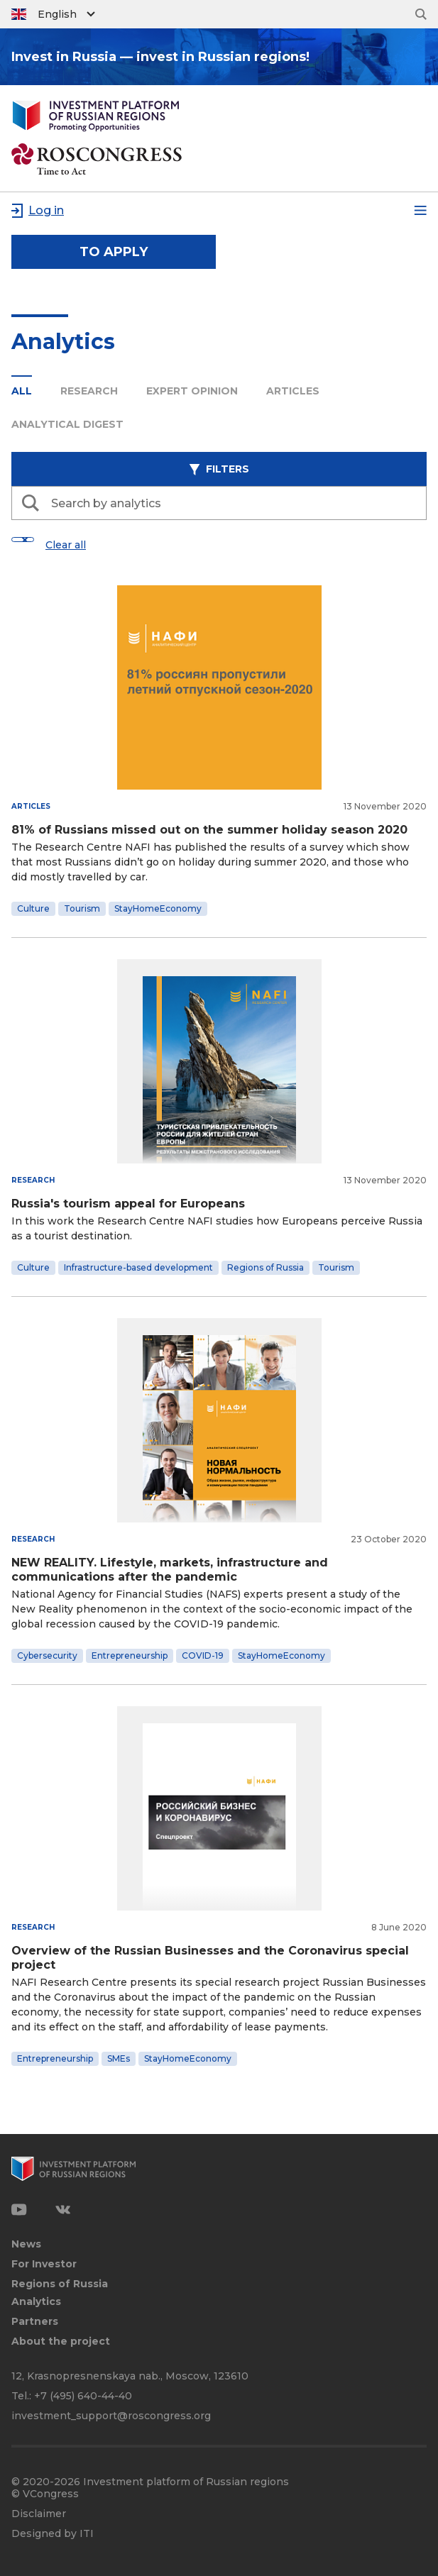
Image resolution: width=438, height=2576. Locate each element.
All (21, 391)
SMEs (118, 2058)
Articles (292, 391)
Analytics (36, 2302)
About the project (60, 2341)
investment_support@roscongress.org (111, 2415)
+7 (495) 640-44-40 (83, 2395)
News (26, 2244)
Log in (46, 210)
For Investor (44, 2264)
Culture (33, 908)
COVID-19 (203, 1655)
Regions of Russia (265, 1267)
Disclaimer (38, 2514)
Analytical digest (67, 424)
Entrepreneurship (130, 1655)
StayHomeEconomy (158, 908)
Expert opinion (192, 391)
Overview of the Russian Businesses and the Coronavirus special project (210, 1958)
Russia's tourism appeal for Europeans (128, 1203)
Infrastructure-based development (138, 1267)
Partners (34, 2322)
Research (89, 391)
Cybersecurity (47, 1655)
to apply (114, 252)
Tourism (82, 908)
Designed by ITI (52, 2534)
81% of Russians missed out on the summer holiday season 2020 (209, 829)
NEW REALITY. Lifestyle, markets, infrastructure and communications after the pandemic (169, 1569)
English (57, 14)
